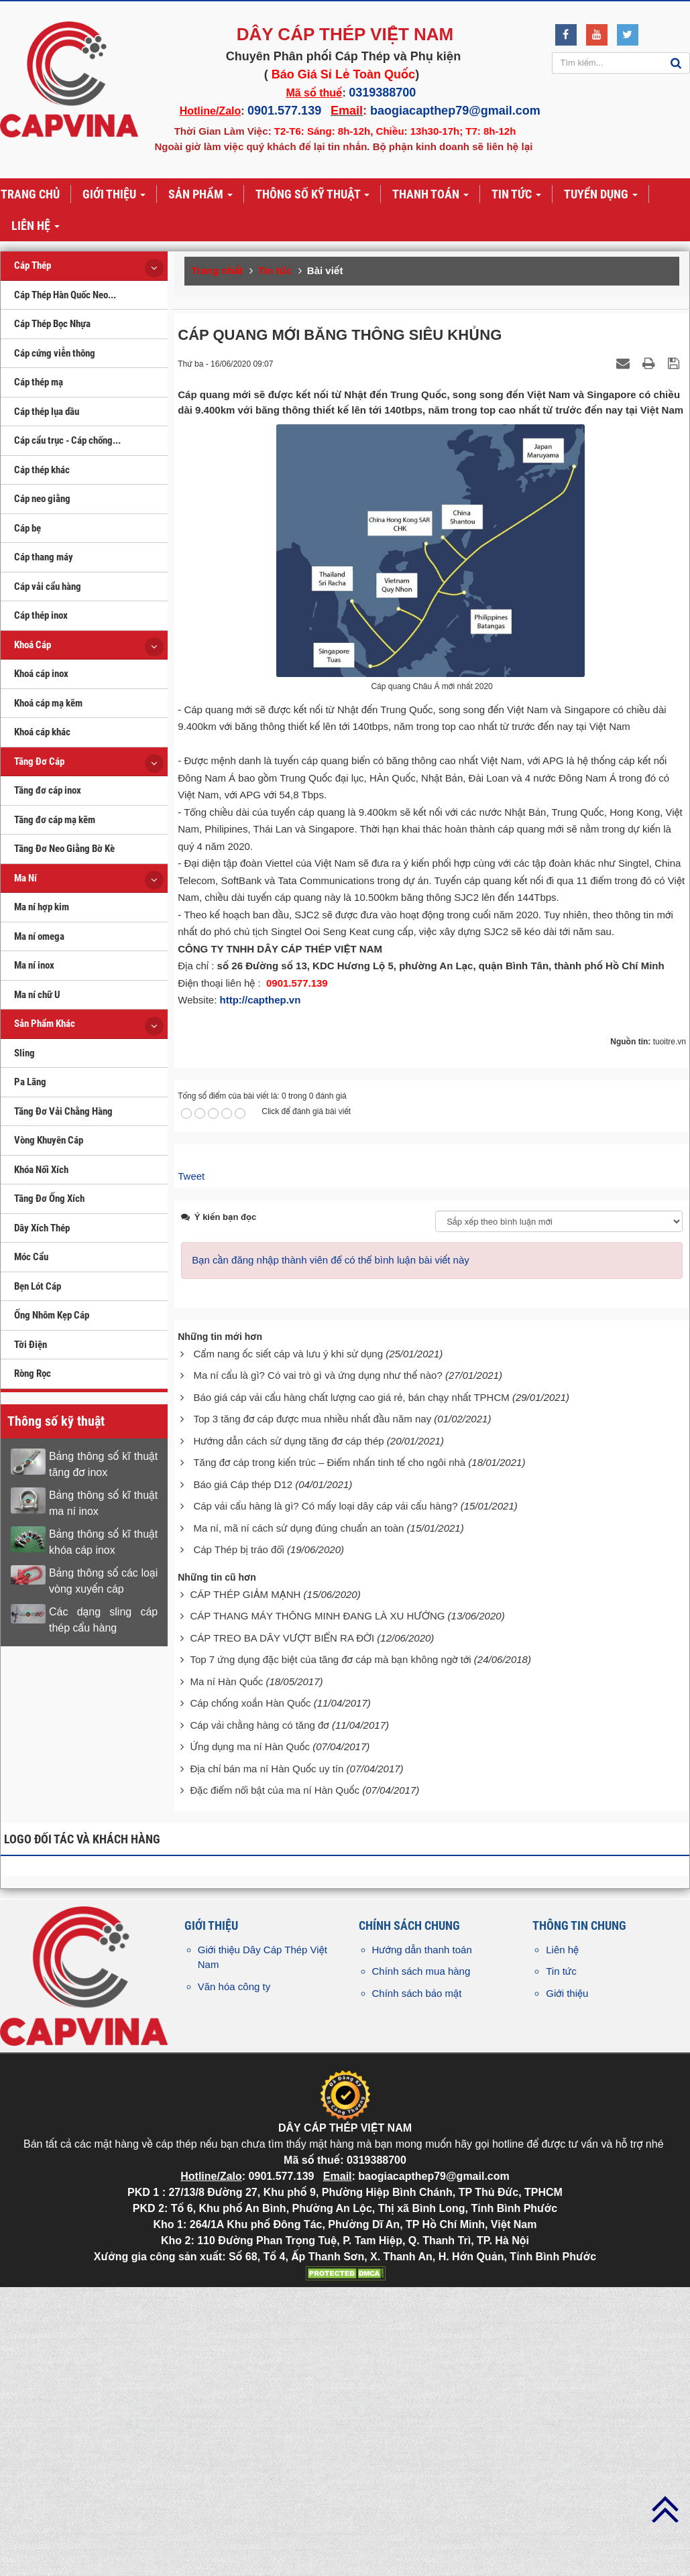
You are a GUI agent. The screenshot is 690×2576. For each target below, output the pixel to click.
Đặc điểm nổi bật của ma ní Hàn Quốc (274, 2095)
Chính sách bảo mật (417, 2297)
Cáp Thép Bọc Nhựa (52, 324)
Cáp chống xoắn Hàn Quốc (250, 2008)
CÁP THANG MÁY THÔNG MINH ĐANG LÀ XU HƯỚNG (317, 1920)
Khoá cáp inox (41, 674)
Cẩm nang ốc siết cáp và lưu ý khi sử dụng (288, 1658)
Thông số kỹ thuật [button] (312, 195)
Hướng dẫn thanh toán (422, 2254)
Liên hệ (562, 2254)
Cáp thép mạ (38, 382)
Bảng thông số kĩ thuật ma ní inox (103, 1503)
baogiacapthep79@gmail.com (455, 110)
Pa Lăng (30, 1082)
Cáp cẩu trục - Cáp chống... (67, 440)
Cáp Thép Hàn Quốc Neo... (65, 295)
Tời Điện (30, 1345)
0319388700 (382, 92)
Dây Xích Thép (42, 1228)
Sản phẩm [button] (200, 195)
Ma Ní (25, 878)
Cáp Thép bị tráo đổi (238, 1854)
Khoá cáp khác (42, 732)
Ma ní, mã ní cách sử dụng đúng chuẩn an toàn (298, 1832)
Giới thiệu (567, 2297)
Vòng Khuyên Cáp (48, 1140)
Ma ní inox (34, 965)
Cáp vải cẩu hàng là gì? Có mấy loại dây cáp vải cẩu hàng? (325, 1811)
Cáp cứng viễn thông (54, 353)
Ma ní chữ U (37, 995)
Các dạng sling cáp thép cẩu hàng (103, 1620)
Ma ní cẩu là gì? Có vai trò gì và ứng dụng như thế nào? (317, 1680)
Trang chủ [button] (30, 194)
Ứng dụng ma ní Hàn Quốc (250, 2051)
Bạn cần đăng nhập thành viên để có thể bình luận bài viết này (330, 1565)
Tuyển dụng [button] (601, 195)
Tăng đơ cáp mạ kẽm (54, 820)
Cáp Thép (32, 265)
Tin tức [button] (516, 195)
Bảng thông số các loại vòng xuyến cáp (103, 1581)
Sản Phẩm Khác (44, 1024)
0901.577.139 (284, 110)
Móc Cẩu (31, 1257)
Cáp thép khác (42, 470)
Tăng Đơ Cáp (39, 761)
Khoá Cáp (32, 645)
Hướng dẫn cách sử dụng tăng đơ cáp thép (288, 1745)
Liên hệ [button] (35, 227)
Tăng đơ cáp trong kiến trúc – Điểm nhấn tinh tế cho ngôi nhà (329, 1767)
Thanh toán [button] (430, 195)
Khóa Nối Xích (41, 1170)
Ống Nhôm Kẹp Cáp (51, 1315)
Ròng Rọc (32, 1373)
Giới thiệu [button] (114, 195)
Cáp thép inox (41, 615)
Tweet (191, 1480)
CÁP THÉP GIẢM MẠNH (245, 1898)
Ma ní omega (39, 936)
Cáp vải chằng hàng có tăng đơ (259, 2029)
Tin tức (561, 2276)
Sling (24, 1053)
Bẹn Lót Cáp (37, 1286)
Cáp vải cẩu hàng (47, 586)
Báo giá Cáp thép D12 (242, 1788)
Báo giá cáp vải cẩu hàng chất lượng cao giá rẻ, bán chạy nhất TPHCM (351, 1701)
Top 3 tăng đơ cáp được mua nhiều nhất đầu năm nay (312, 1723)
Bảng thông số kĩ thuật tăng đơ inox (103, 1464)
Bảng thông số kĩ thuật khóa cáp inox (103, 1542)
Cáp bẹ (27, 528)
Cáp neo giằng (42, 499)
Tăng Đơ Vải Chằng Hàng (63, 1111)
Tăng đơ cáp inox (47, 790)
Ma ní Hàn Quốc (226, 1985)
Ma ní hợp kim (41, 907)
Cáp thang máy (43, 557)
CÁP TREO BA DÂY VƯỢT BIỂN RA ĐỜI (282, 1942)
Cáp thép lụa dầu (46, 412)
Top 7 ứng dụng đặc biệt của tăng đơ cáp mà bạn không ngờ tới (330, 1964)
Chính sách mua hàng (421, 2276)
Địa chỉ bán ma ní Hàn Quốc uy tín (266, 2073)
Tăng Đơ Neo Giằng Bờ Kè (64, 849)
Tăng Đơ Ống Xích (49, 1198)
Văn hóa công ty (234, 2290)
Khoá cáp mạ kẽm (48, 703)
